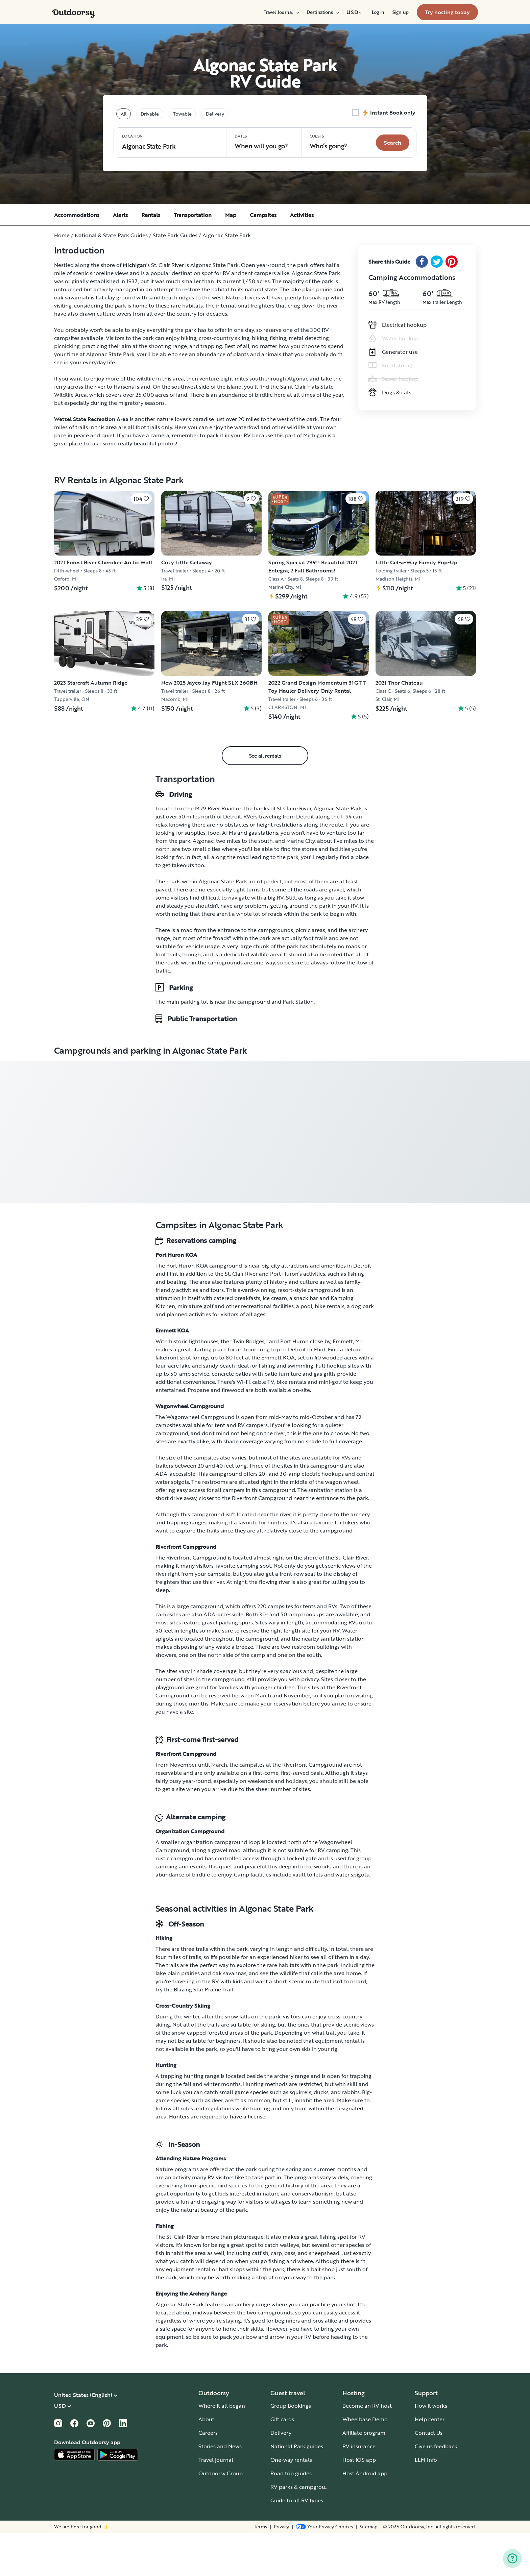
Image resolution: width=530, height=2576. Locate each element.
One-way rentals (291, 2503)
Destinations (322, 12)
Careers (208, 2476)
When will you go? (261, 142)
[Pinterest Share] (451, 261)
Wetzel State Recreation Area (91, 419)
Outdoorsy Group (220, 2516)
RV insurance (359, 2489)
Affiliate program (363, 2476)
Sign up (400, 12)
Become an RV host (367, 2449)
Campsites (263, 215)
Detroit (305, 860)
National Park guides (296, 2489)
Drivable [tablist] (150, 113)
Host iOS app (359, 2503)
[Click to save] (141, 498)
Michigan (134, 265)
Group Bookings (290, 2449)
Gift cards (282, 2462)
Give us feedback (436, 2489)
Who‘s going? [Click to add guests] (328, 142)
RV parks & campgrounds (302, 2530)
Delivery (280, 2476)
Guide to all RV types (296, 2544)
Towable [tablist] (182, 113)
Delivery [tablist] (215, 113)
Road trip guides (291, 2516)
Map (230, 215)
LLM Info (426, 2503)
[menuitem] (281, 12)
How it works (431, 2449)
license (256, 2160)
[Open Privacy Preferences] (324, 2570)
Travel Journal (281, 12)
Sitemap (369, 2570)
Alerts (120, 215)
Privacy (281, 2570)
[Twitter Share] (437, 261)
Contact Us (428, 2476)
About (206, 2462)
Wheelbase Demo (365, 2462)
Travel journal (215, 2503)
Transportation (193, 215)
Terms (260, 2570)
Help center (429, 2462)
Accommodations (76, 215)
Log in (378, 12)
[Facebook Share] (422, 261)
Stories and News (220, 2489)
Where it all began (221, 2449)
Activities (302, 215)
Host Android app (364, 2516)
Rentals (150, 215)
